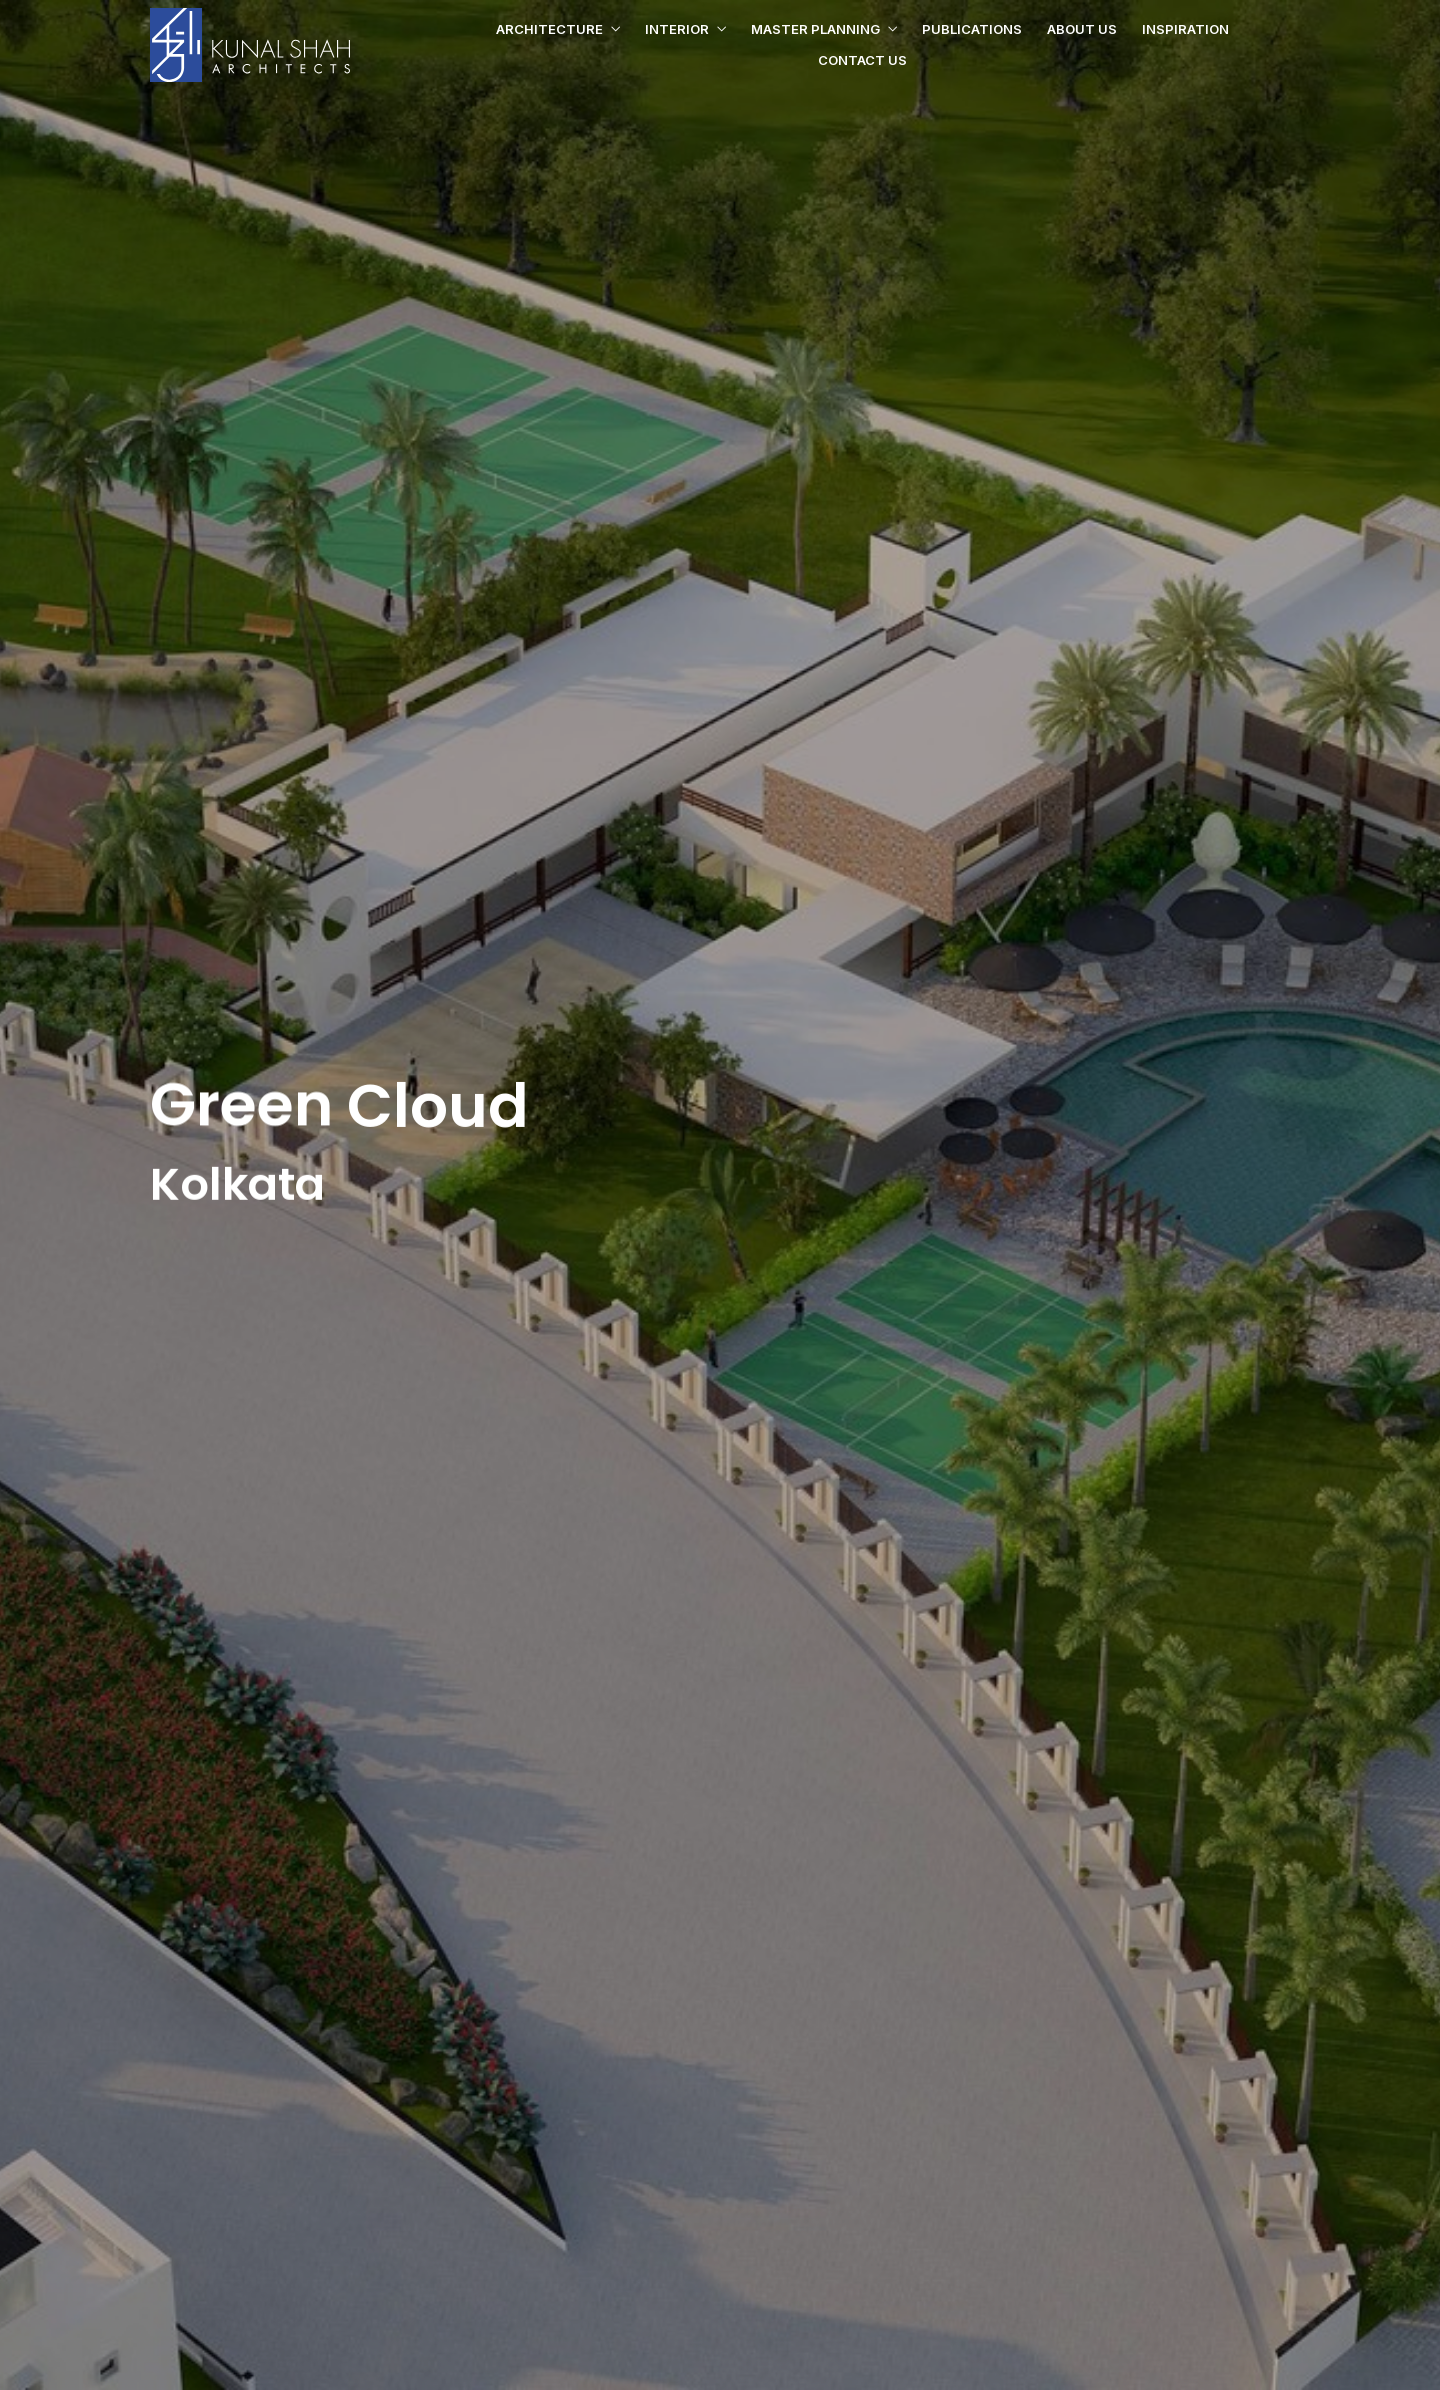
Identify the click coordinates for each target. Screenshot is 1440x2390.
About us (1082, 29)
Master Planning (815, 29)
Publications (972, 29)
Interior (677, 29)
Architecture (549, 29)
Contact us (862, 60)
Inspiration (1185, 29)
